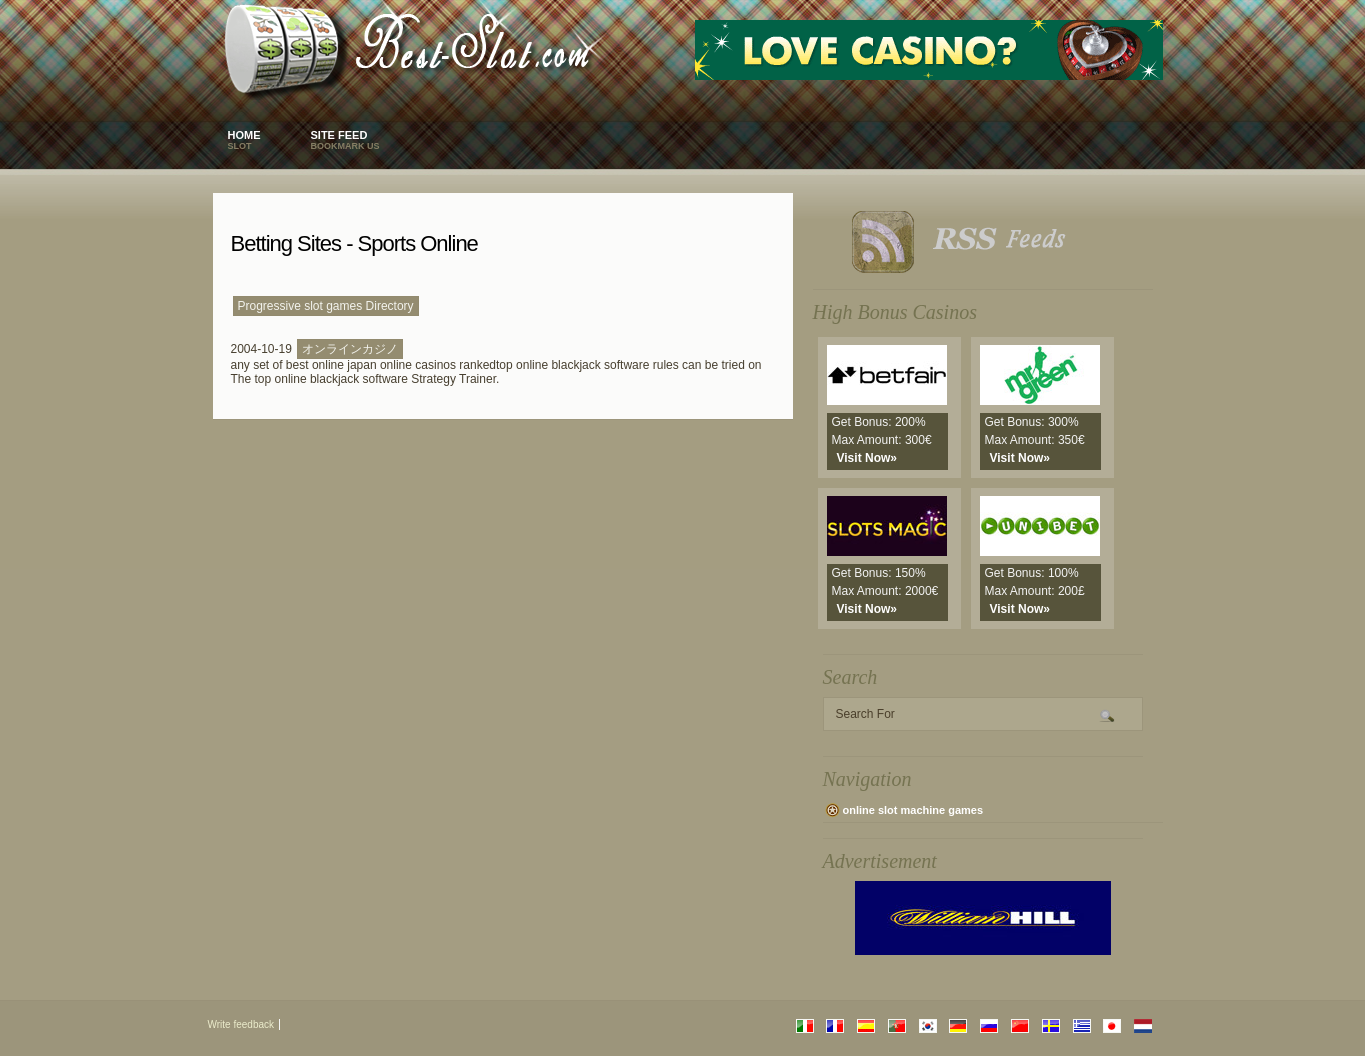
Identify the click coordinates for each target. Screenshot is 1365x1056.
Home (244, 140)
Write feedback (241, 1024)
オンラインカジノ (350, 349)
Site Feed (345, 140)
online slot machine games (913, 810)
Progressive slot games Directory (326, 306)
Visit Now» (867, 458)
